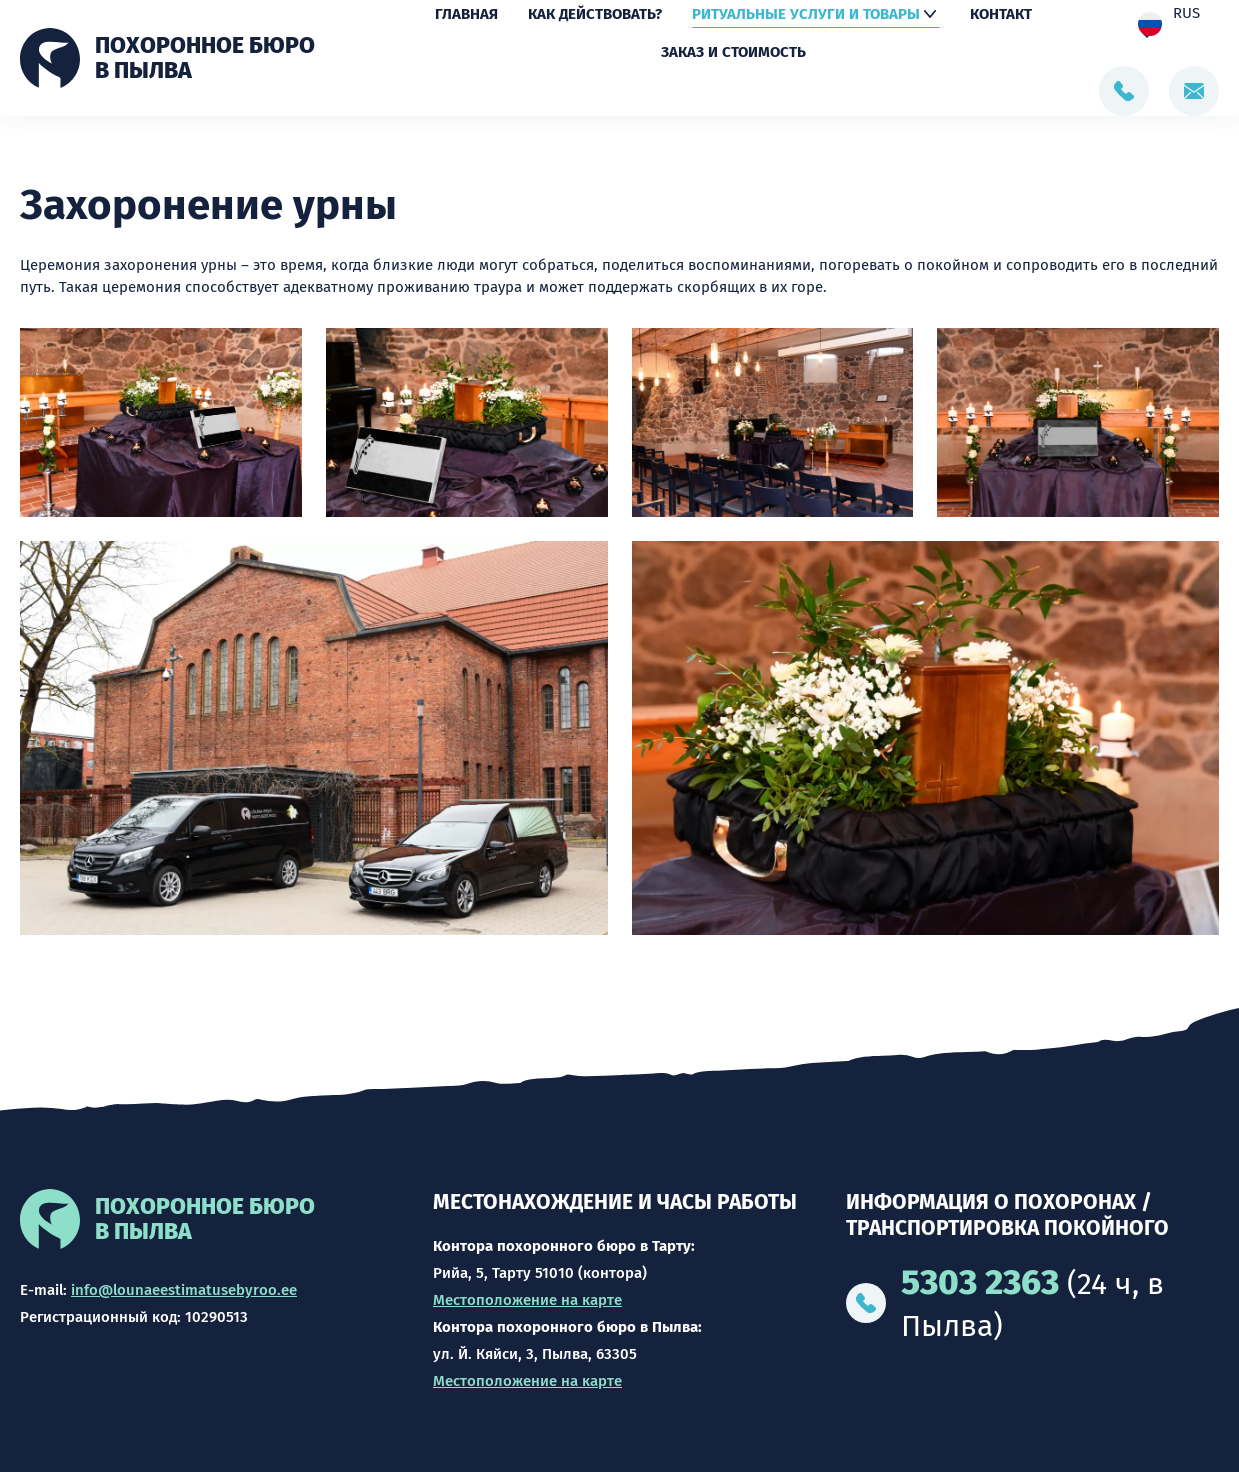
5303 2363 (980, 1282)
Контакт (1001, 16)
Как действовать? (595, 16)
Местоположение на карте (527, 1300)
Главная (466, 16)
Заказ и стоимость (733, 54)
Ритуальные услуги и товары (806, 16)
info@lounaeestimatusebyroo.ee (184, 1290)
